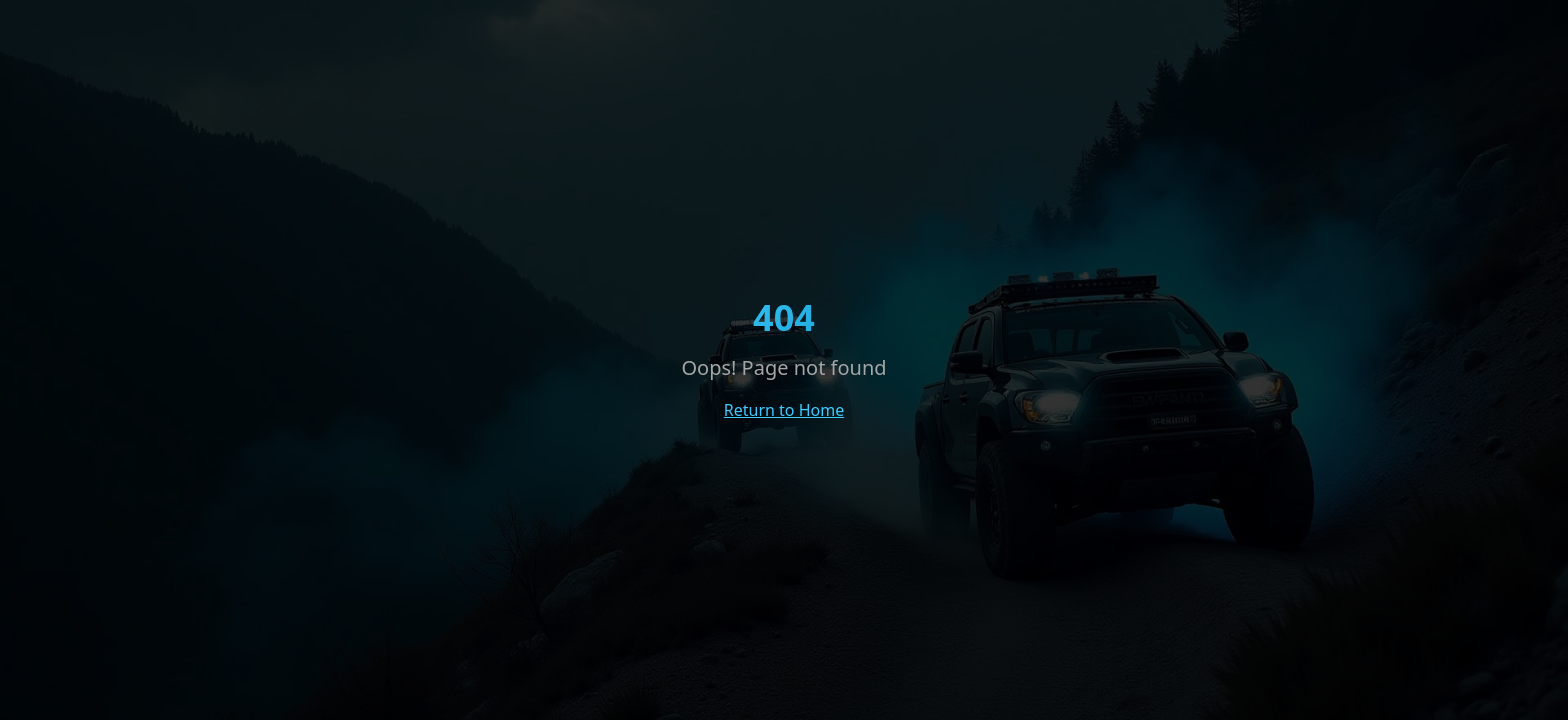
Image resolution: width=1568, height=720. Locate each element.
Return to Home (784, 410)
